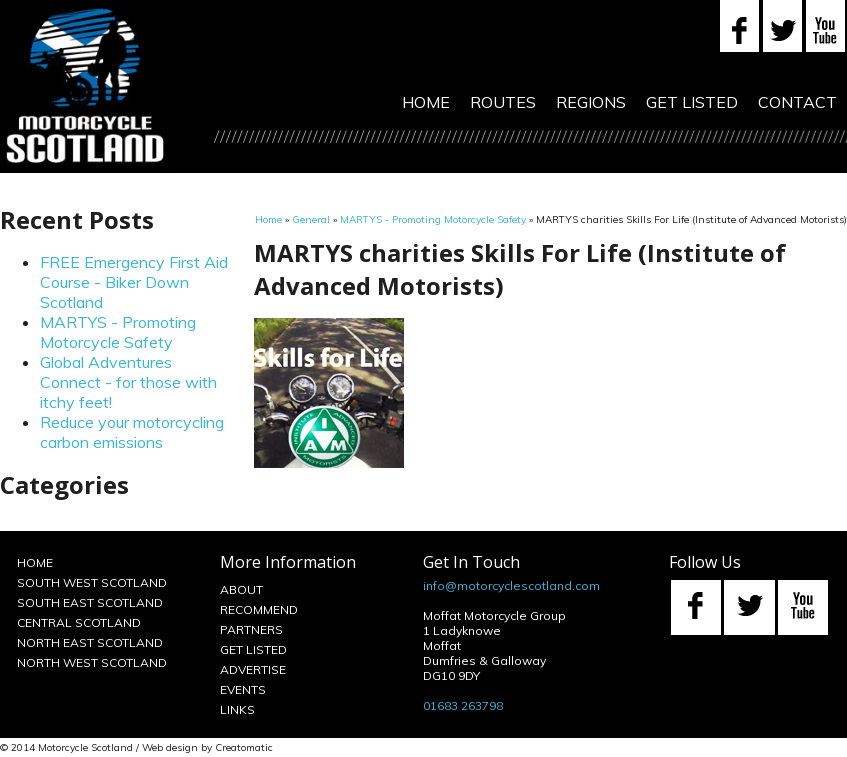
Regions (591, 102)
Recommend (259, 609)
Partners (251, 629)
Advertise (253, 669)
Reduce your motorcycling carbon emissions (132, 432)
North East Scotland (90, 642)
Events (243, 689)
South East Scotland (90, 602)
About (241, 589)
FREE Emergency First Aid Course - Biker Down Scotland (134, 282)
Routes (503, 102)
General (311, 219)
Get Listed (692, 102)
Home (426, 102)
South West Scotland (92, 582)
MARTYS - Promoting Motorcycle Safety (118, 332)
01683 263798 (463, 705)
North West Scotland (92, 662)
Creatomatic (244, 747)
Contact (797, 102)
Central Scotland (79, 622)
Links (237, 709)
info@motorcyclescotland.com (511, 585)
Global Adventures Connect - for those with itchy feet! (128, 382)
